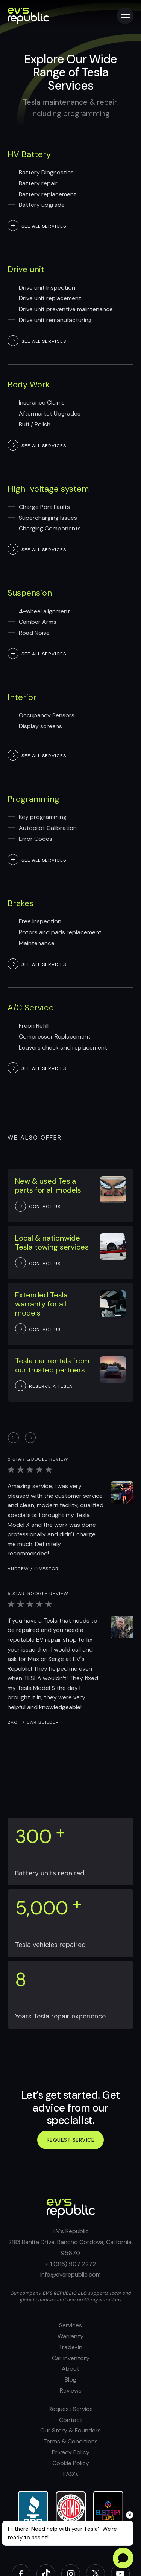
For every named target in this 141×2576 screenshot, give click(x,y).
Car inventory (70, 2358)
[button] (30, 1437)
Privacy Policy (70, 2452)
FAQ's (70, 2474)
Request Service (71, 2409)
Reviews (71, 2390)
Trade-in (70, 2347)
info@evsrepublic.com (70, 2274)
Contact (70, 2420)
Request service (71, 2139)
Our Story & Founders (70, 2430)
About (70, 2369)
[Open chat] (123, 2558)
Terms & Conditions (70, 2441)
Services (70, 2325)
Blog (70, 2379)
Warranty (70, 2336)
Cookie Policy (70, 2463)
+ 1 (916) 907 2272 (70, 2264)
